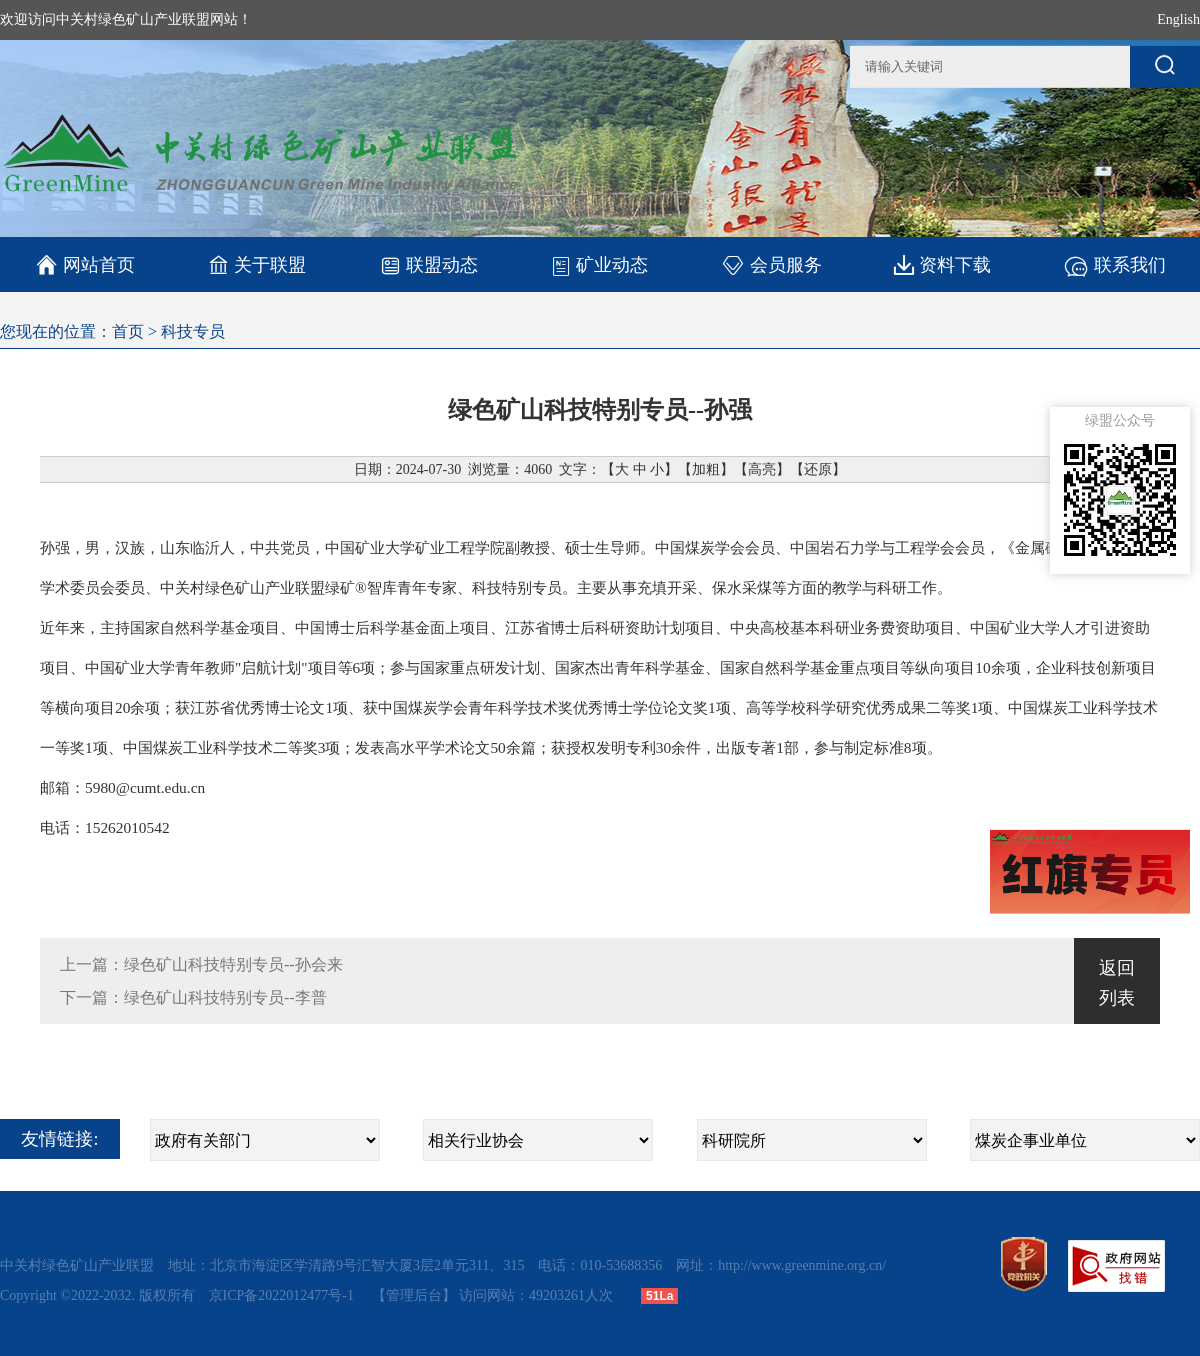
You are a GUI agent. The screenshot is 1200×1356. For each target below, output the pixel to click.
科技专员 (193, 331)
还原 (818, 469)
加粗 (706, 469)
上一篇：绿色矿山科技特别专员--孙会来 (201, 964)
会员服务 (771, 264)
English (1178, 19)
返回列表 (1117, 983)
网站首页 (85, 265)
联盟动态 (428, 264)
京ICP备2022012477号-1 (283, 1295)
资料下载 (942, 264)
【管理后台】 (414, 1295)
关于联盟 (257, 264)
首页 (128, 331)
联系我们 (1114, 264)
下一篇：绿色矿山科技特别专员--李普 (193, 997)
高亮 (762, 469)
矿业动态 (599, 265)
